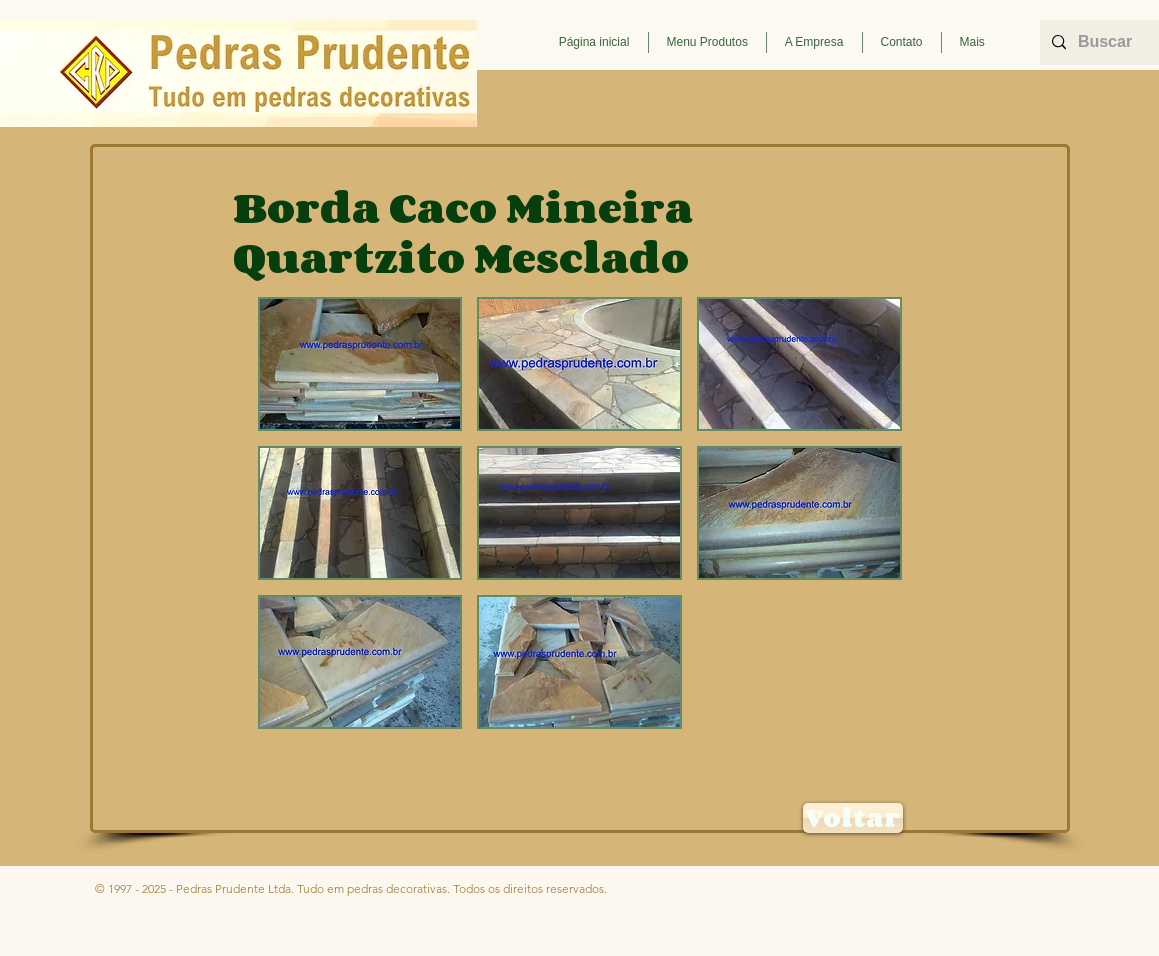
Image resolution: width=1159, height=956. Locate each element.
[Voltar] (853, 818)
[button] (707, 42)
